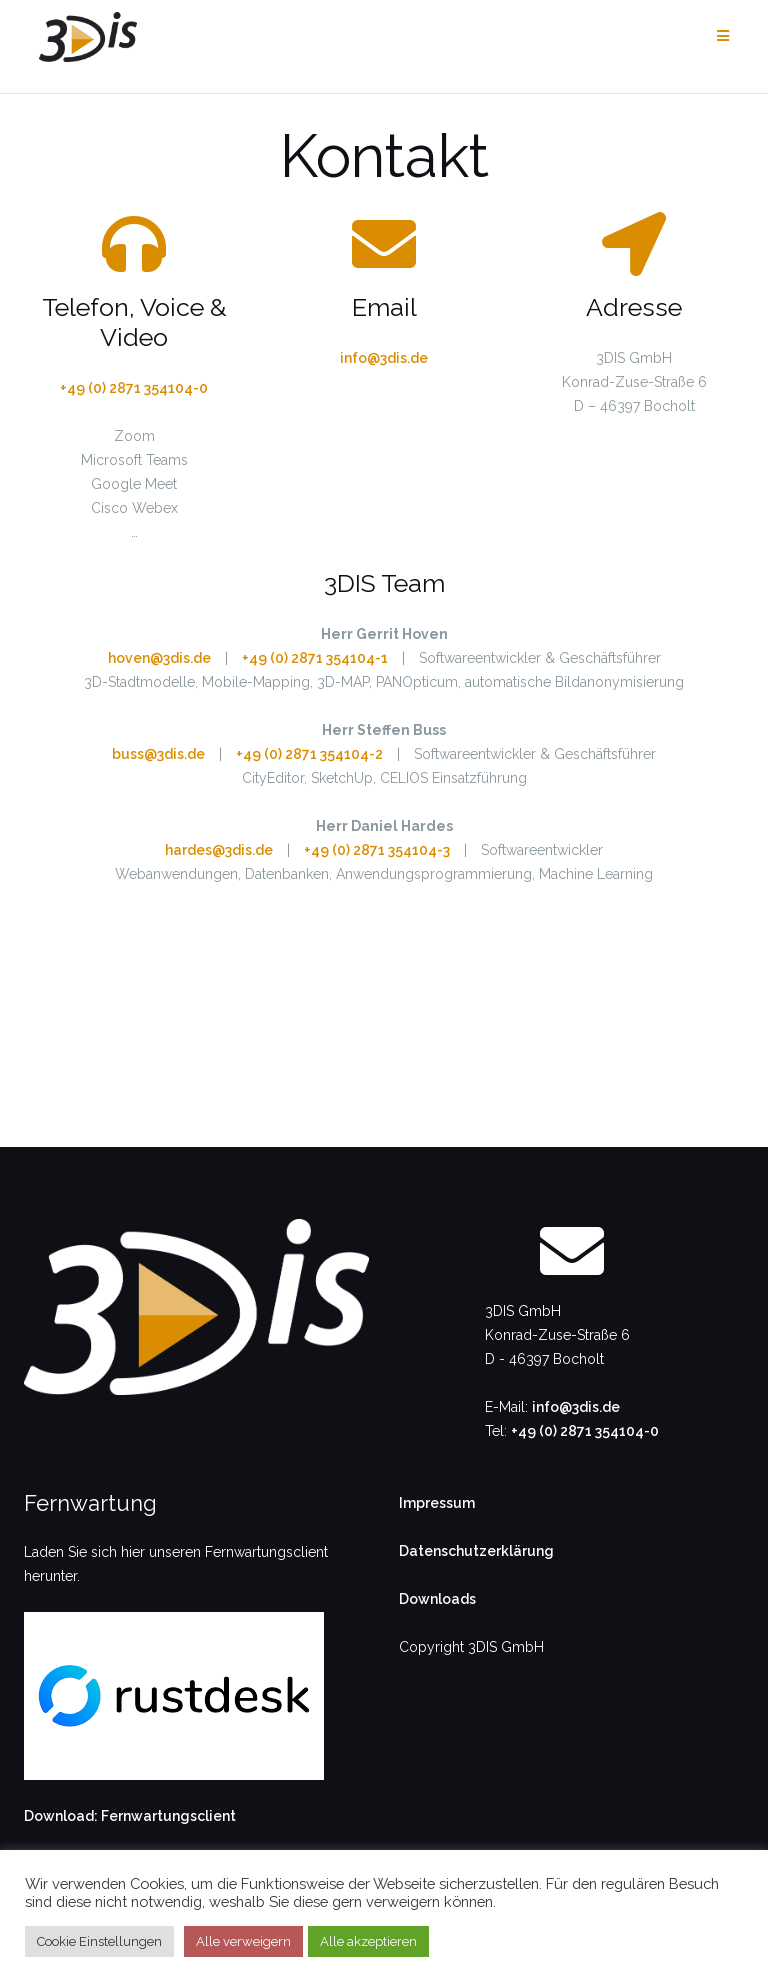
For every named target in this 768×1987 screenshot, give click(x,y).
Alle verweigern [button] (243, 1941)
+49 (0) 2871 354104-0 (134, 388)
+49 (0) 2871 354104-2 (309, 754)
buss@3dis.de (158, 754)
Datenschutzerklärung (476, 1551)
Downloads (437, 1599)
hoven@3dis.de (159, 658)
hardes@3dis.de (219, 850)
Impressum (437, 1503)
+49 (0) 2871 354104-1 (315, 658)
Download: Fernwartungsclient (130, 1816)
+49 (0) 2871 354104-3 (377, 850)
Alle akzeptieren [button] (368, 1941)
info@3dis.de (384, 358)
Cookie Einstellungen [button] (99, 1941)
